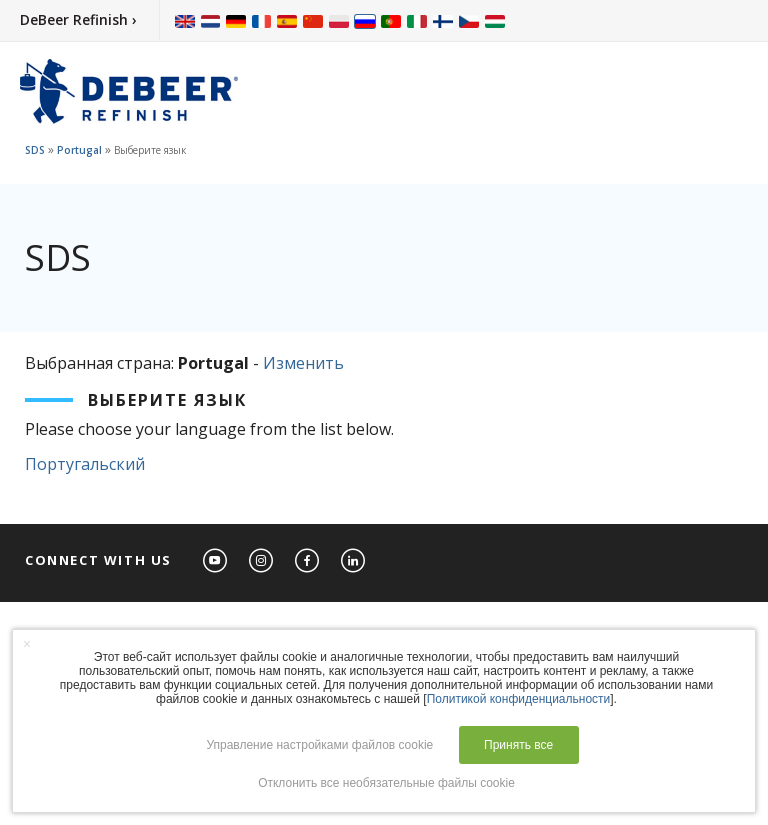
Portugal (79, 150)
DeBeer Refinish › (78, 19)
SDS (35, 150)
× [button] (27, 644)
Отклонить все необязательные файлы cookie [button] (386, 783)
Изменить (303, 363)
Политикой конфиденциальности (519, 699)
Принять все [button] (518, 745)
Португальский (85, 464)
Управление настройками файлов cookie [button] (319, 745)
